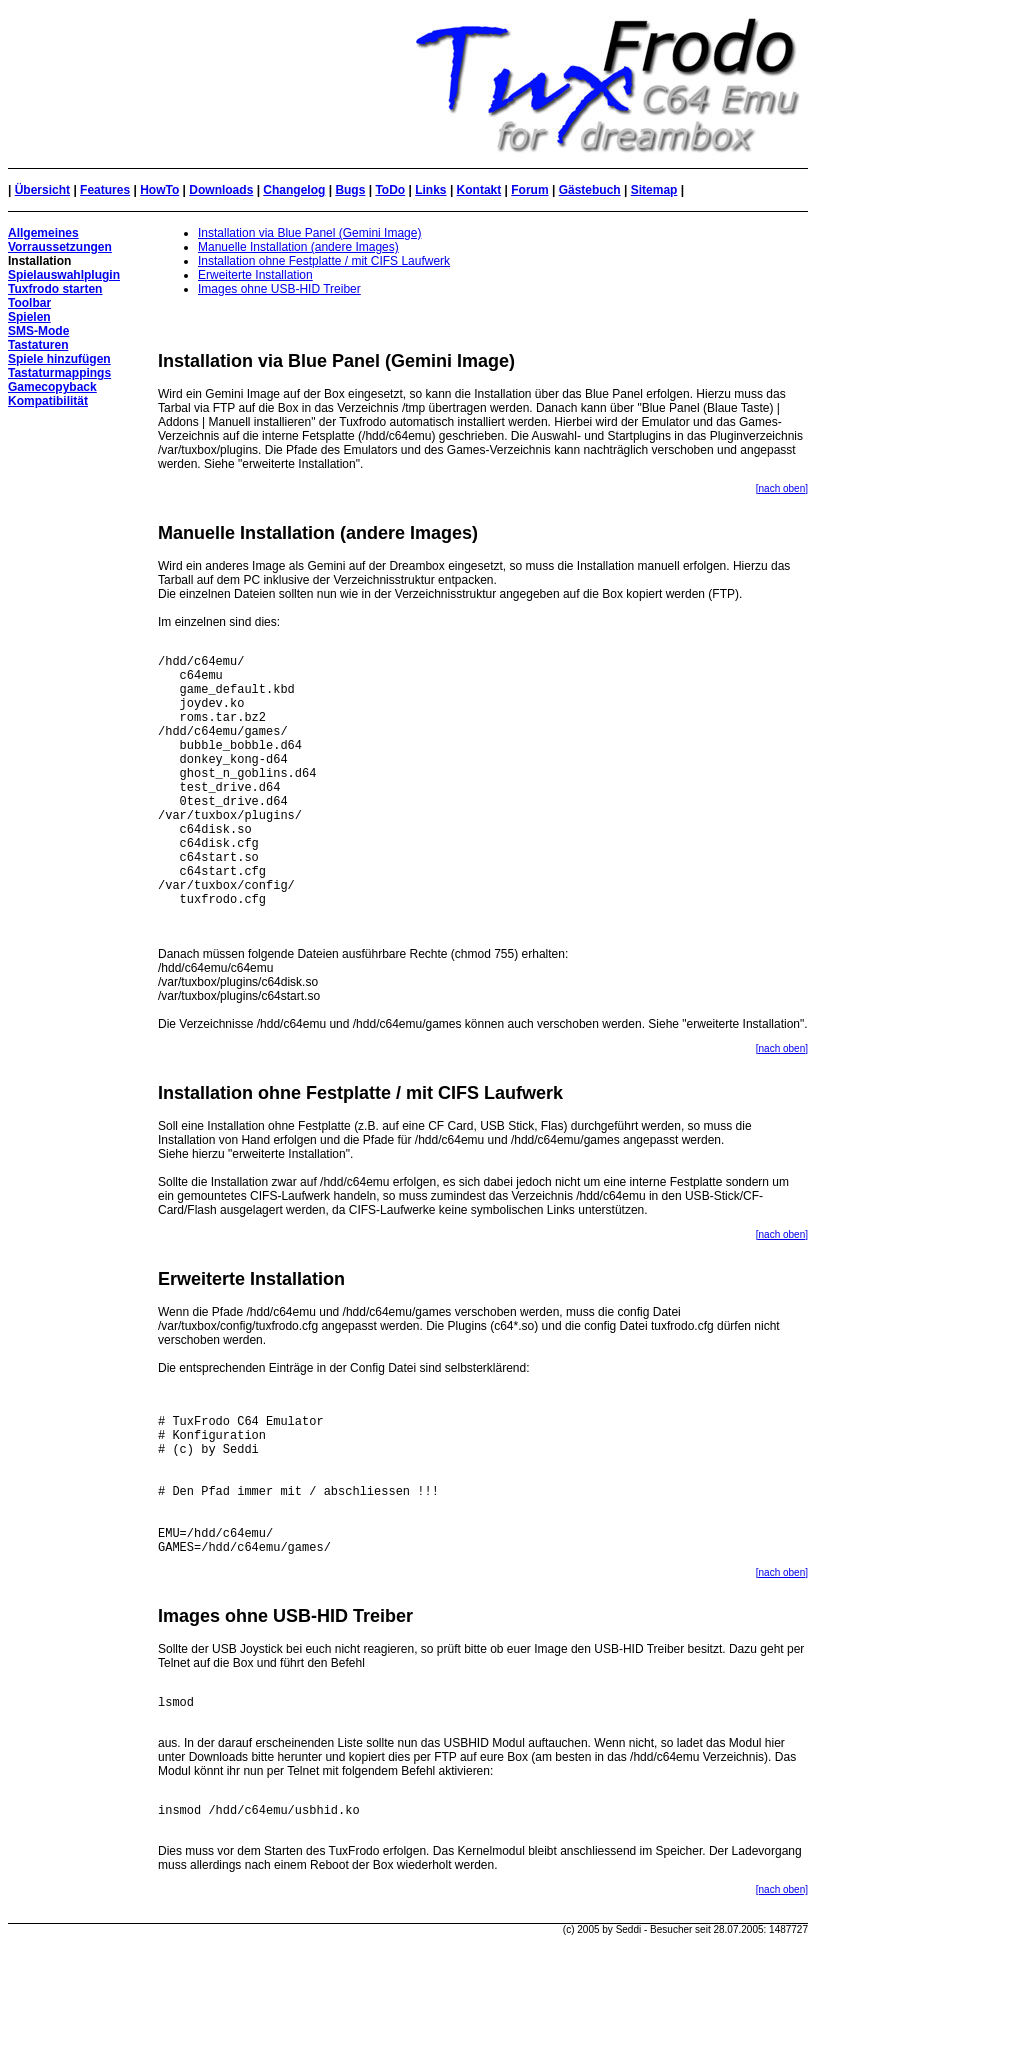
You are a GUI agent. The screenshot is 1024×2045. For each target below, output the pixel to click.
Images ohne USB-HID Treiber (279, 289)
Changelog (294, 190)
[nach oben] (782, 488)
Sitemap (654, 190)
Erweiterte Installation (255, 275)
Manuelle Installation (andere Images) (298, 247)
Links (430, 190)
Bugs (350, 190)
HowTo (159, 190)
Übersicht (42, 190)
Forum (529, 190)
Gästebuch (590, 190)
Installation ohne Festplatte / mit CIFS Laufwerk (324, 261)
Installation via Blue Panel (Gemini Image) (309, 233)
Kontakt (479, 190)
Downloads (221, 190)
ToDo (390, 190)
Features (105, 190)
